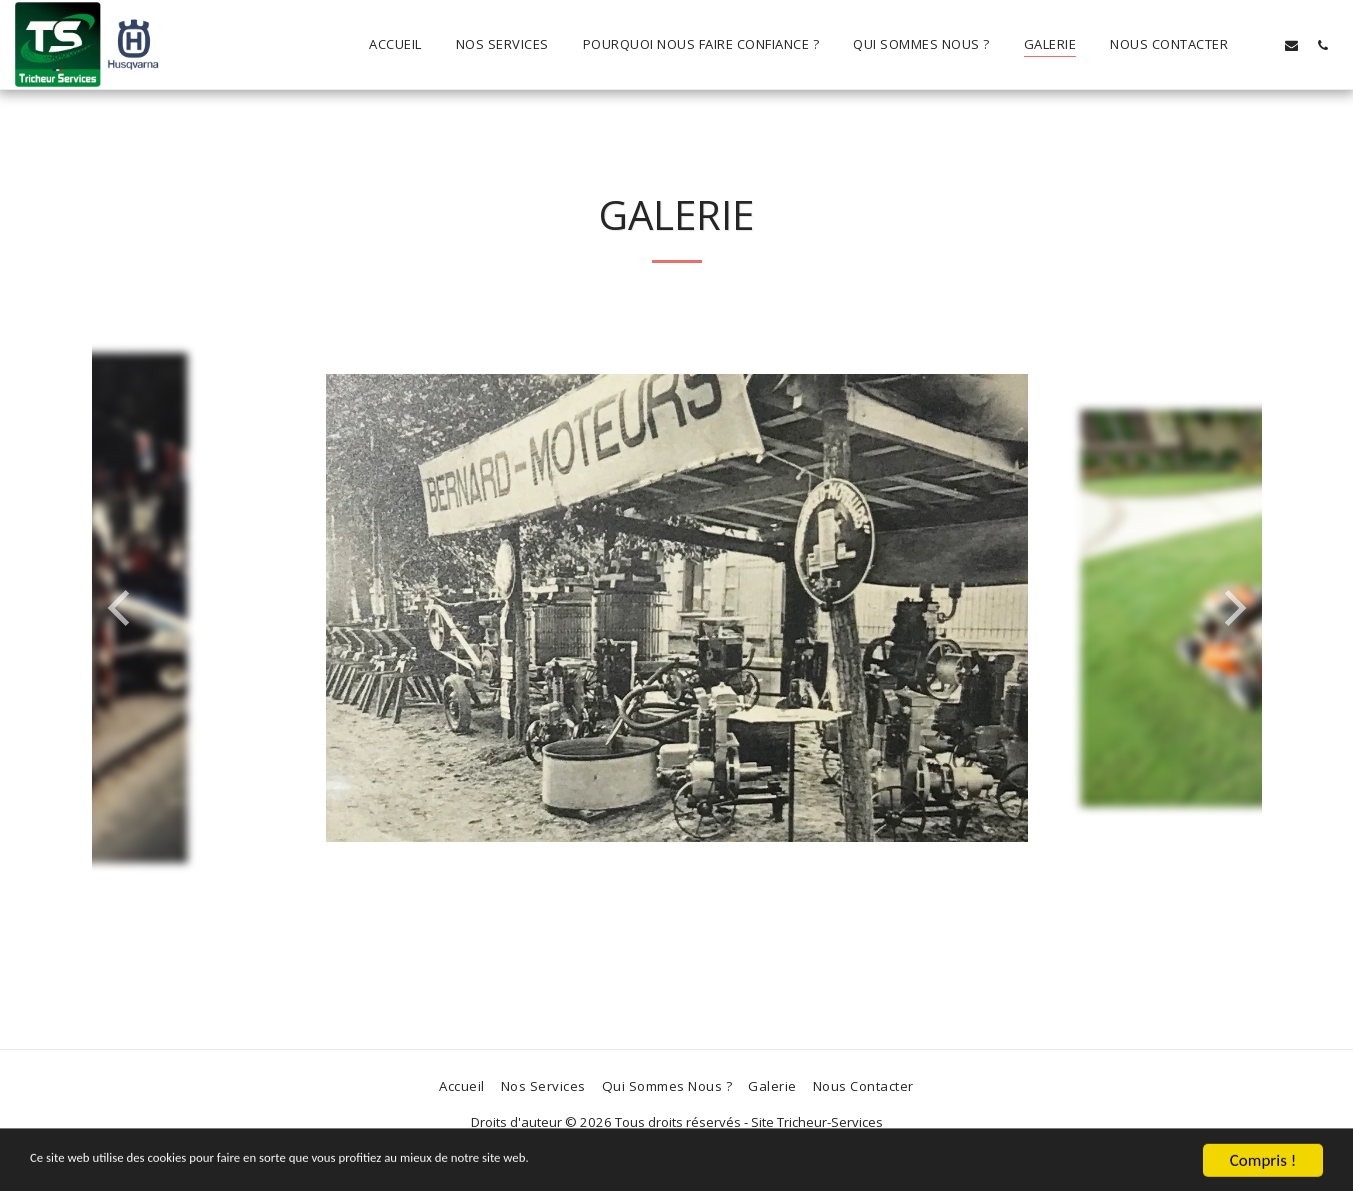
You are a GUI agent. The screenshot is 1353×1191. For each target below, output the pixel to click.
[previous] (122, 608)
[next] (1232, 608)
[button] (1260, 45)
